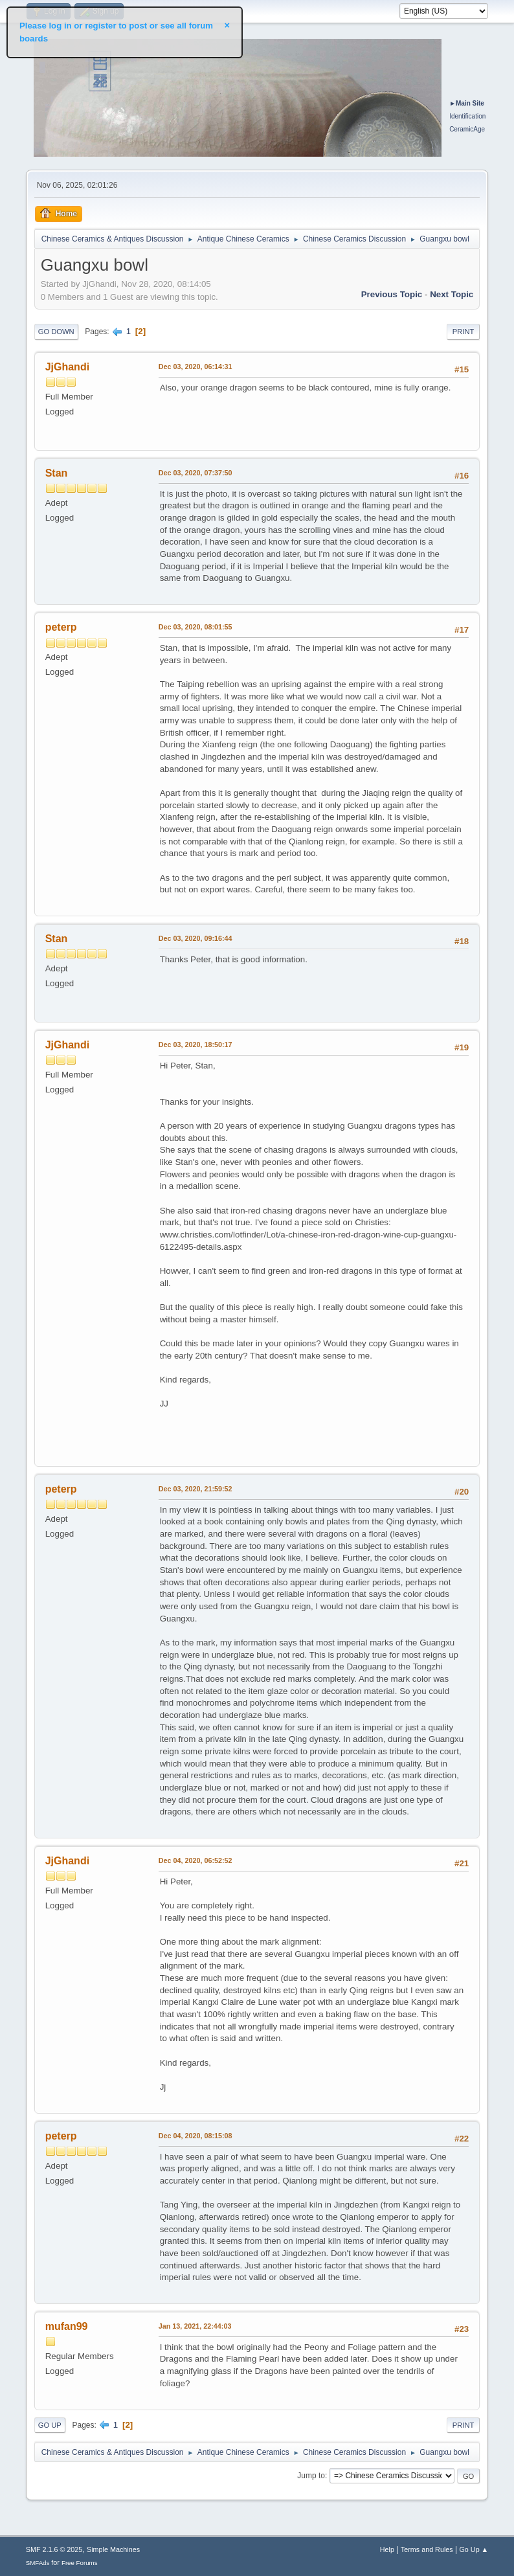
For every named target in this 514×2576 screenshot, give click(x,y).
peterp (61, 627)
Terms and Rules (427, 2549)
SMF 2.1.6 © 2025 (54, 2549)
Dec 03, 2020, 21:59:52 (195, 1489)
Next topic (451, 294)
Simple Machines (113, 2549)
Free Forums (79, 2562)
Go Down (56, 331)
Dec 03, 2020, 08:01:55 (195, 627)
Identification (467, 116)
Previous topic (392, 294)
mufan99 (66, 2326)
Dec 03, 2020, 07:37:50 (195, 473)
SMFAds (38, 2562)
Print (464, 331)
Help (387, 2549)
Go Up (49, 2425)
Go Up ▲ (473, 2549)
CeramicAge (467, 129)
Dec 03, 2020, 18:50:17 (195, 1044)
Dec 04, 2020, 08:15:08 (195, 2136)
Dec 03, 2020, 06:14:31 (195, 366)
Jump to (311, 2475)
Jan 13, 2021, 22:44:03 (195, 2326)
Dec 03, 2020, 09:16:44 (195, 938)
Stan (56, 473)
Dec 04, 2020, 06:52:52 (195, 1860)
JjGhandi (67, 366)
